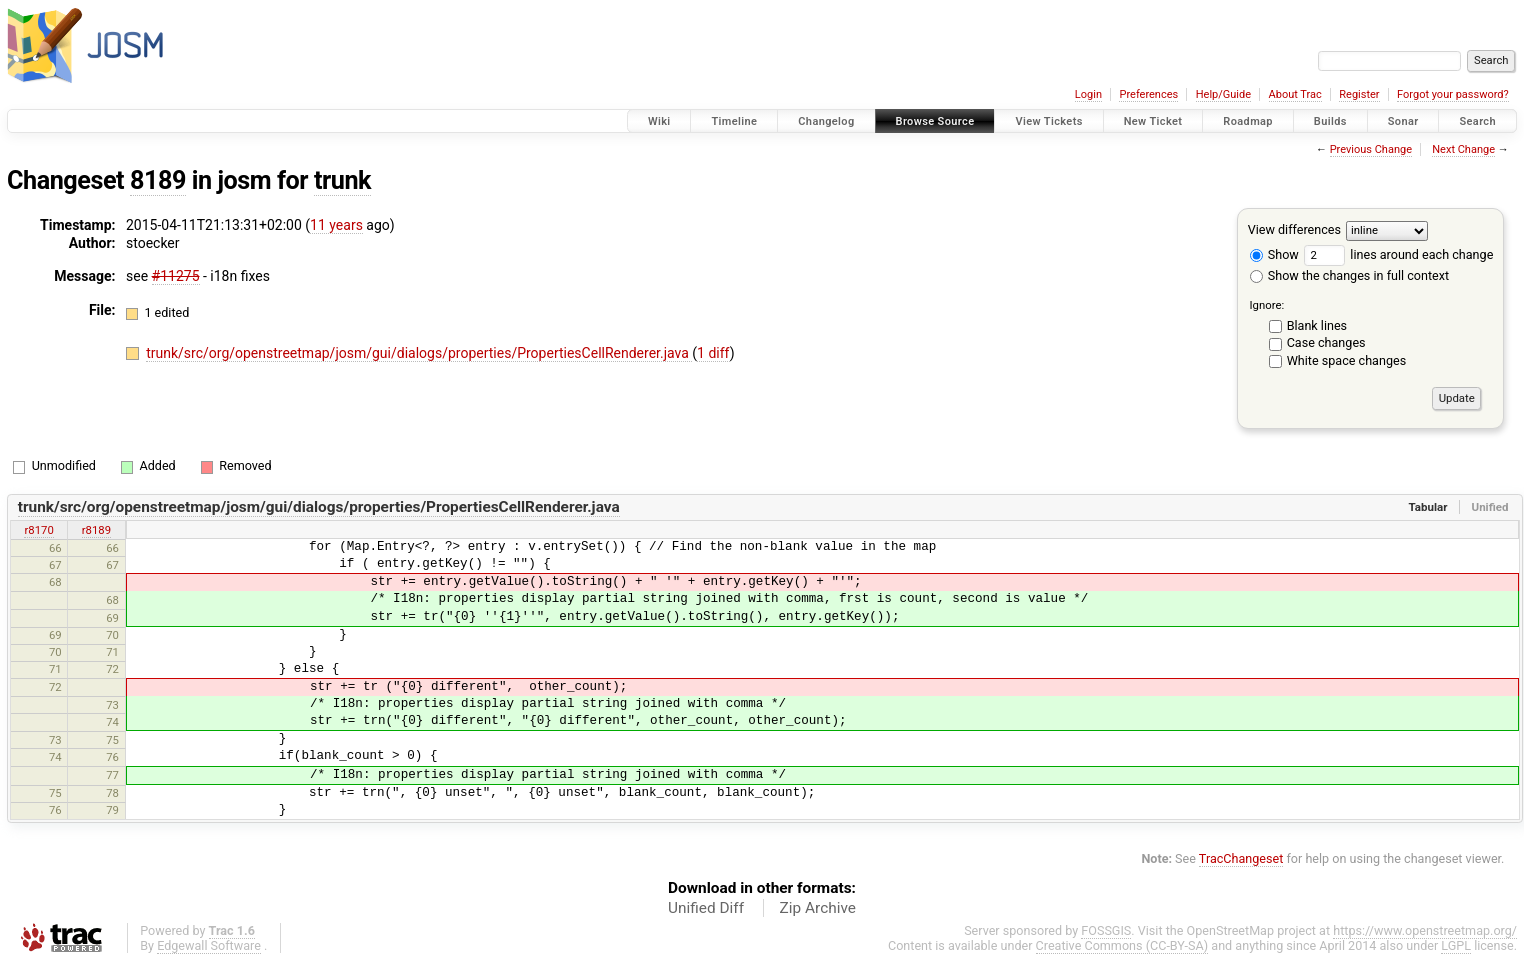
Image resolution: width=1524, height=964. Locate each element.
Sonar (1403, 121)
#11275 (176, 276)
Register (1359, 94)
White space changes (1347, 360)
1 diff (713, 353)
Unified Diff (706, 908)
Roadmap (1248, 121)
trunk (342, 180)
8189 (158, 180)
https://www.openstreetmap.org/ (1425, 930)
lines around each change (1398, 254)
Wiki (659, 121)
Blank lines (1317, 325)
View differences (1294, 229)
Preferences (1148, 94)
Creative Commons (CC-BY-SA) (1122, 945)
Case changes (1326, 342)
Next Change (1463, 149)
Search (1477, 121)
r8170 (38, 530)
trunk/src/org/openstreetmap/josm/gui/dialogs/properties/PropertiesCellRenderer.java (419, 353)
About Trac (1295, 94)
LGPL (1456, 945)
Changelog (826, 121)
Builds (1330, 121)
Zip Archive (818, 908)
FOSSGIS (1106, 930)
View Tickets (1048, 121)
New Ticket (1153, 121)
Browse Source (935, 121)
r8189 (96, 530)
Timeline (734, 121)
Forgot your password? (1453, 94)
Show (1274, 254)
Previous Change (1371, 149)
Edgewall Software (209, 945)
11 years (336, 225)
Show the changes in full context (1349, 275)
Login (1088, 94)
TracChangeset (1241, 858)
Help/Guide (1223, 94)
